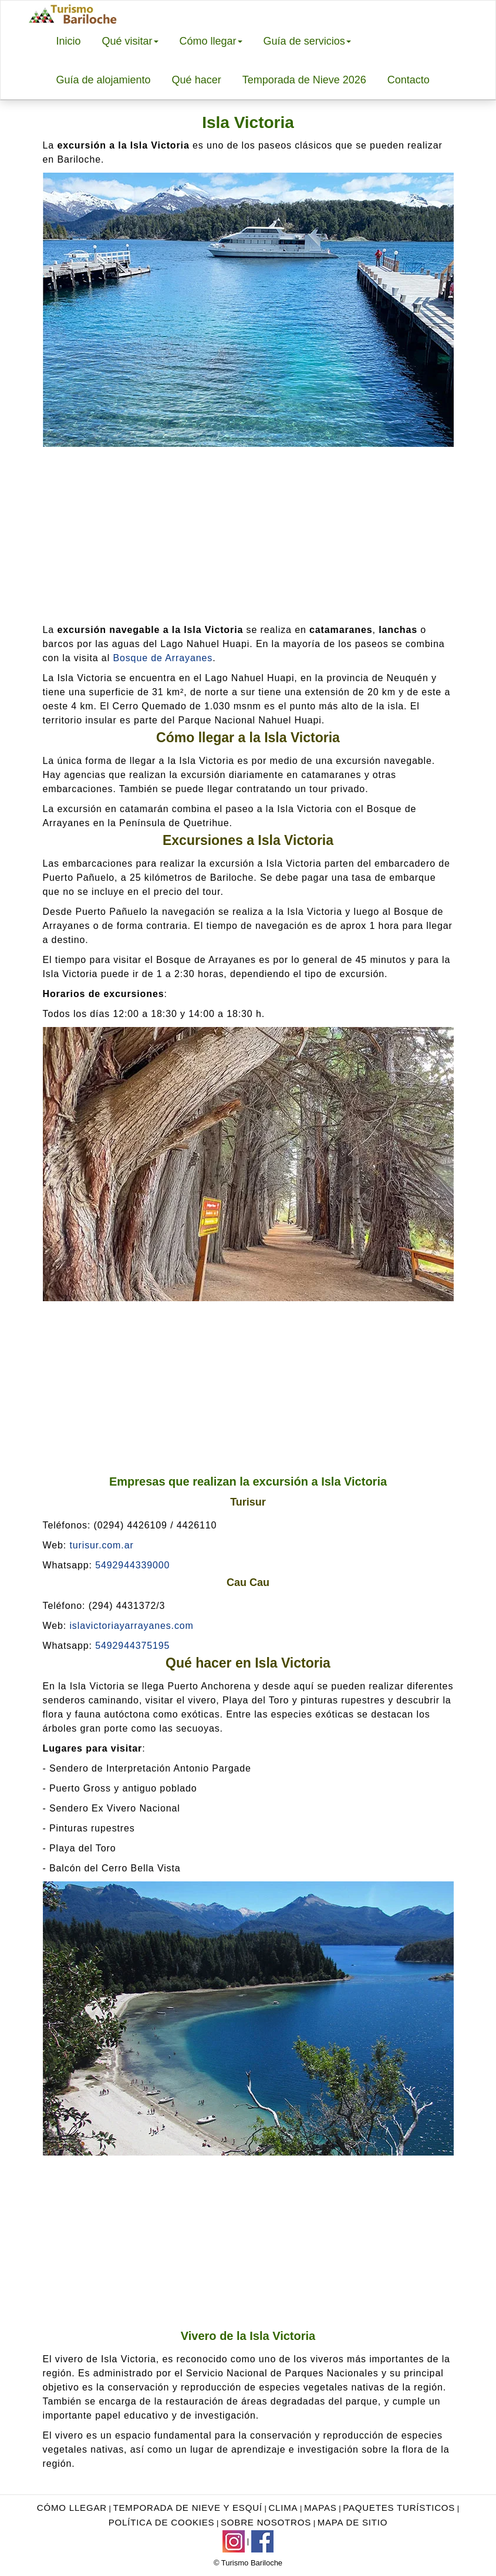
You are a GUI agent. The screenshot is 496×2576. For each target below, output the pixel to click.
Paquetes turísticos (399, 2508)
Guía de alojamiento (103, 80)
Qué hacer (196, 80)
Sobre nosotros (266, 2522)
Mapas (320, 2508)
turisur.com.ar (101, 1545)
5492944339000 (132, 1565)
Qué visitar (130, 41)
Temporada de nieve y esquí (187, 2508)
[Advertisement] (248, 535)
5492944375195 (132, 1646)
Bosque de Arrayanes (162, 658)
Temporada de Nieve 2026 (304, 80)
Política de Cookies (162, 2522)
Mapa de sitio (353, 2522)
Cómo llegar (211, 41)
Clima (283, 2508)
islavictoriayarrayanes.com (131, 1626)
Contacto (408, 80)
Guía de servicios (307, 41)
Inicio (68, 41)
